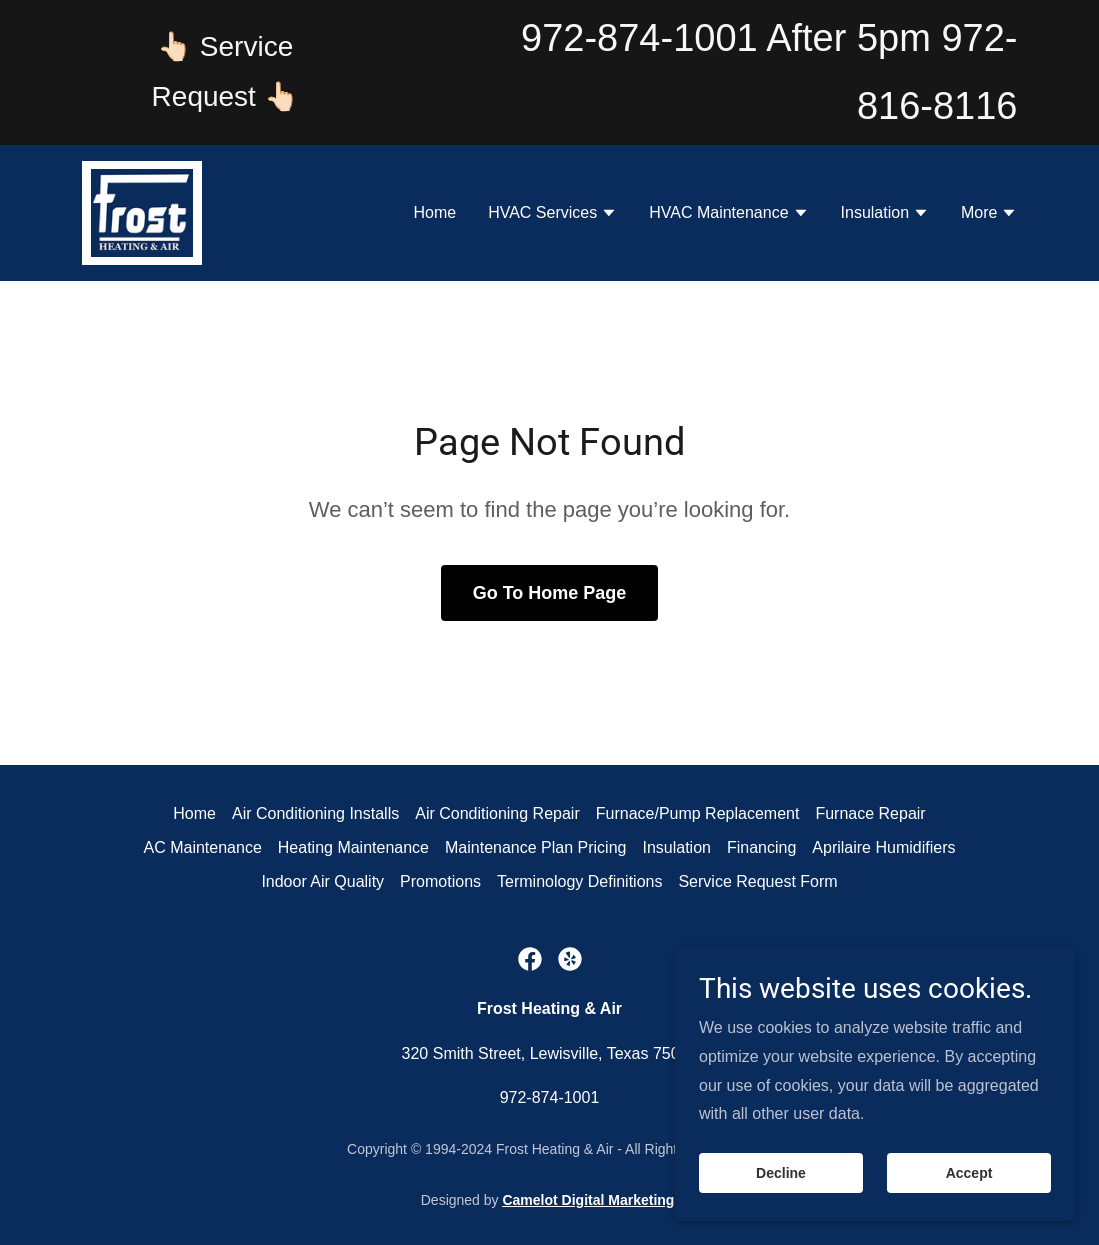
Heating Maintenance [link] (353, 847)
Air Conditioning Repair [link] (497, 813)
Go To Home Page (550, 593)
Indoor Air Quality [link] (322, 881)
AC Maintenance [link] (203, 847)
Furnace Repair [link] (870, 813)
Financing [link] (761, 847)
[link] (142, 211)
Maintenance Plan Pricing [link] (535, 847)
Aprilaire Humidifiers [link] (883, 847)
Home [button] (194, 813)
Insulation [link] (676, 847)
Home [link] (434, 212)
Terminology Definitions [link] (579, 881)
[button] (552, 215)
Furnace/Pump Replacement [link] (698, 813)
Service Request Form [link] (757, 881)
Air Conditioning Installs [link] (315, 813)
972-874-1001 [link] (639, 38)
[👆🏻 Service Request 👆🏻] (225, 72)
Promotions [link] (440, 881)
